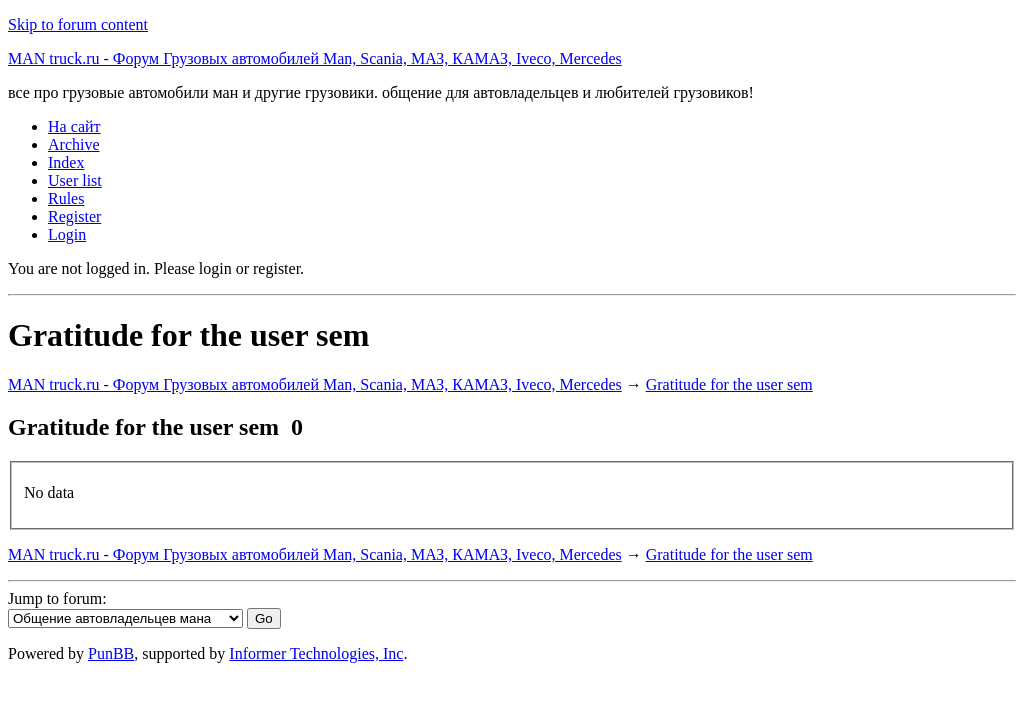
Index (66, 162)
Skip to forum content (78, 24)
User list (75, 180)
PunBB (111, 653)
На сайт (74, 126)
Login (67, 234)
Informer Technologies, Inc (316, 653)
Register (74, 216)
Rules (66, 198)
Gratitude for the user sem (729, 384)
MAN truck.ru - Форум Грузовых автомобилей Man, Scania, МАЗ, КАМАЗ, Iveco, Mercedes (315, 58)
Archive (74, 144)
